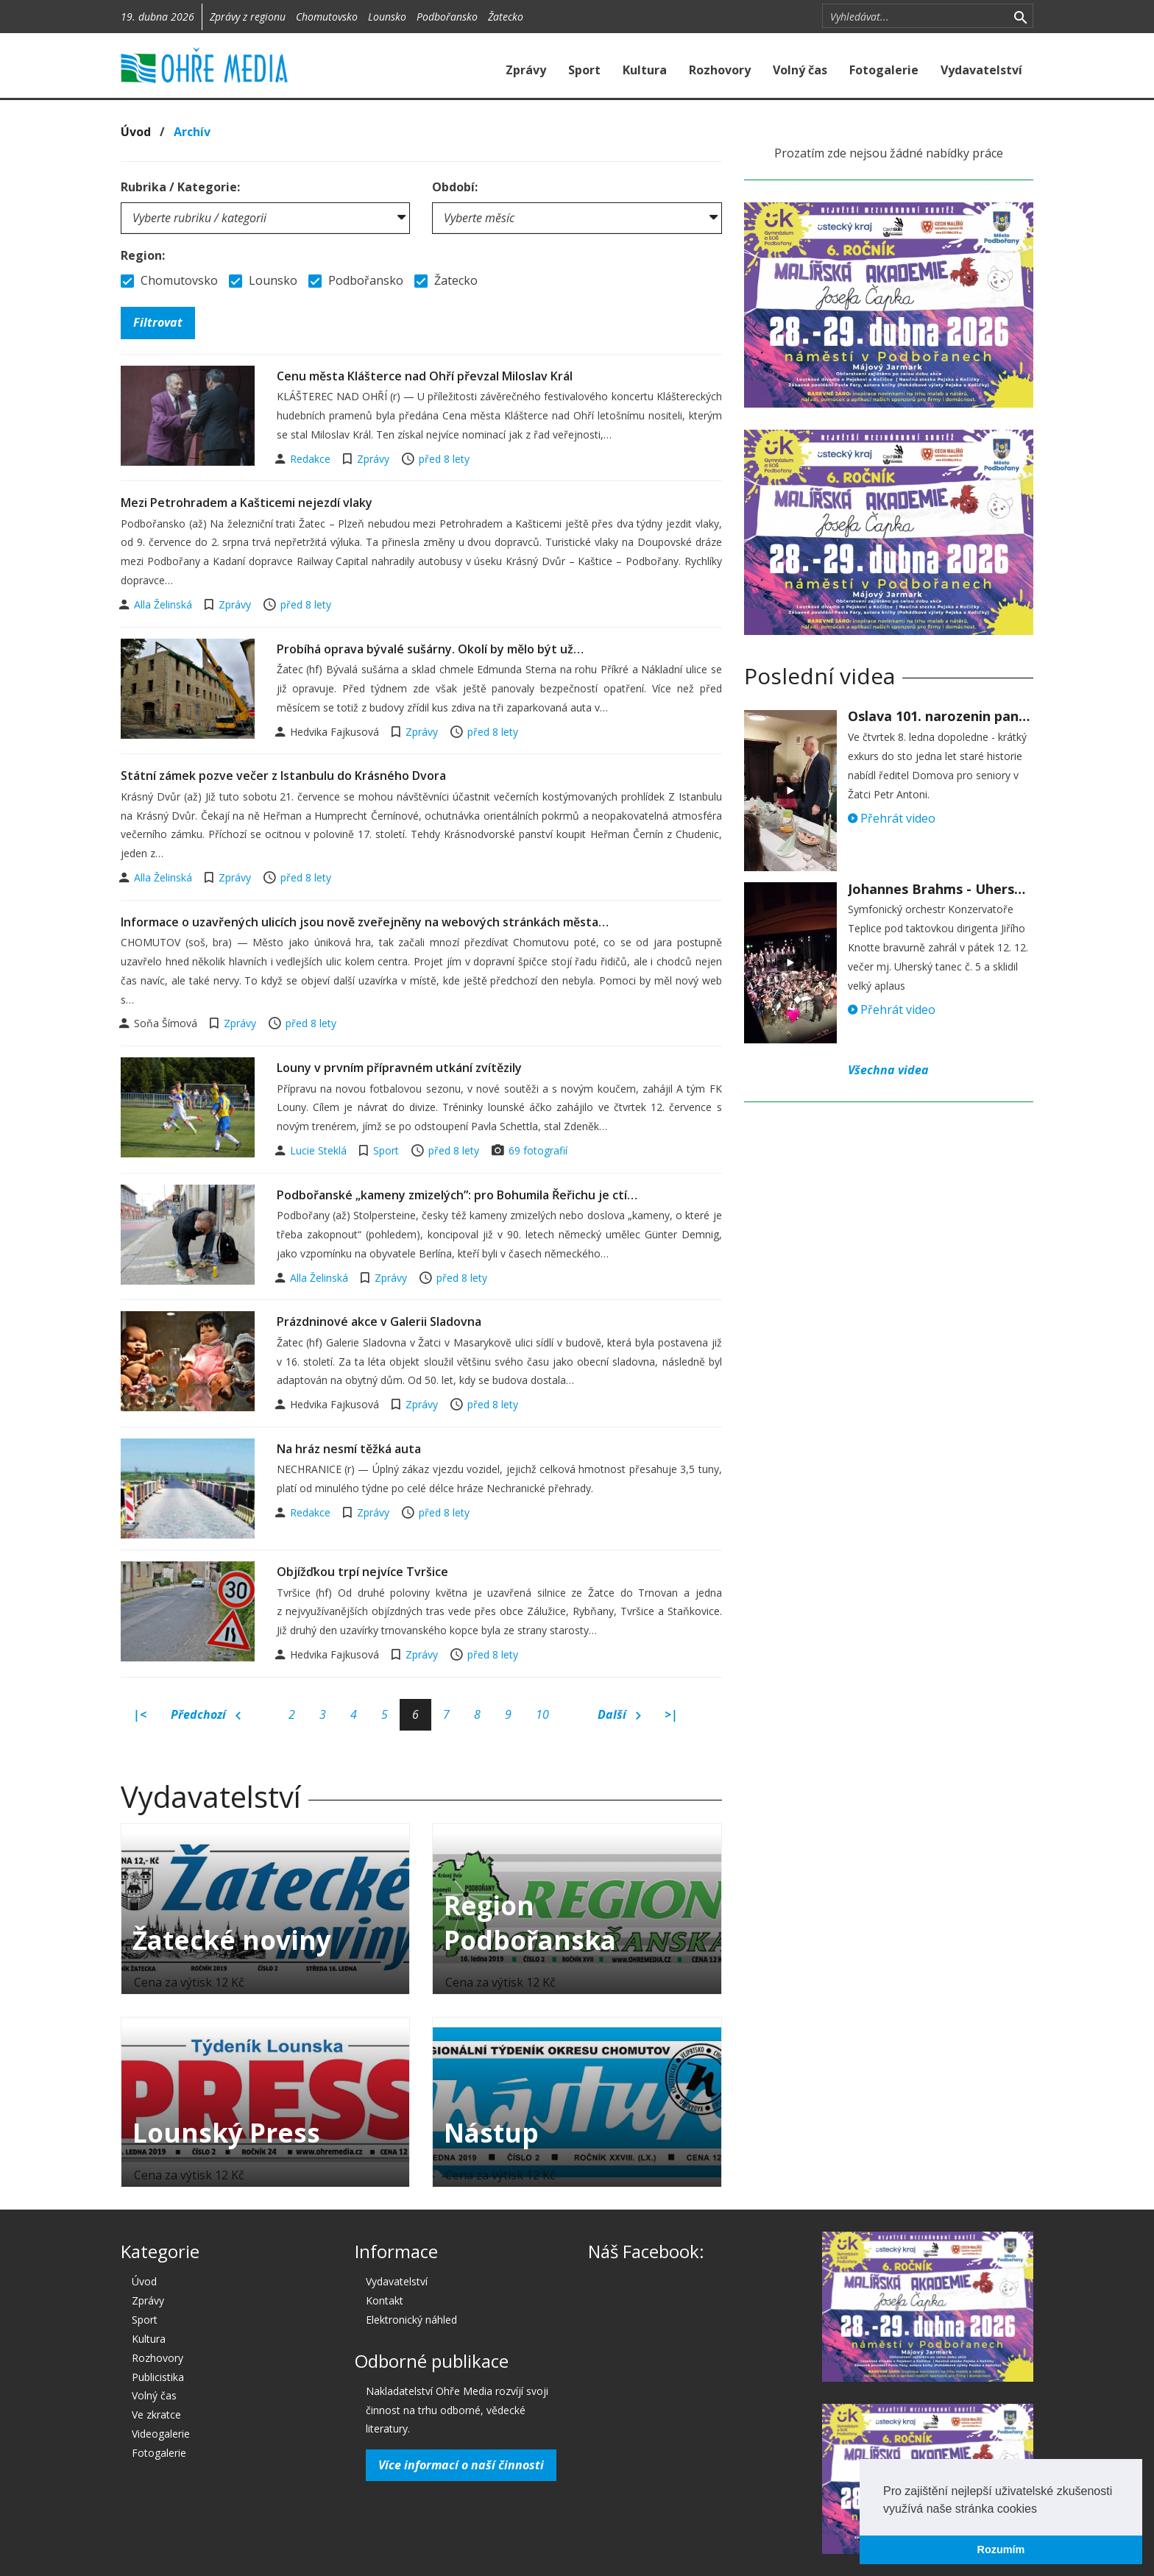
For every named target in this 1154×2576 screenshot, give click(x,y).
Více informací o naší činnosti (461, 2465)
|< (139, 1714)
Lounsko (387, 17)
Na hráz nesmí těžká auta (349, 1449)
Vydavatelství (981, 70)
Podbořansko (447, 17)
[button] (1042, 2510)
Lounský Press (226, 2132)
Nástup (491, 2132)
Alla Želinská (164, 604)
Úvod (136, 132)
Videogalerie (161, 2434)
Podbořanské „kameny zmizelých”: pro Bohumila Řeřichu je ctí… (457, 1195)
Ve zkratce (156, 2414)
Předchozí (206, 1715)
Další (619, 1715)
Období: (455, 187)
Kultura (645, 70)
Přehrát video (891, 818)
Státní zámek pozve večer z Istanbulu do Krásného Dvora (283, 775)
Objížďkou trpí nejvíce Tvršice (362, 1572)
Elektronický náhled (411, 2320)
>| (671, 1714)
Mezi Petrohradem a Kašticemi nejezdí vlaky (246, 502)
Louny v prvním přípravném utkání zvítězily (399, 1068)
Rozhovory (720, 70)
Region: (143, 255)
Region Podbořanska (530, 1922)
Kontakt (384, 2300)
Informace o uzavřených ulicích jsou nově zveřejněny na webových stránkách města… (365, 922)
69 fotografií (538, 1150)
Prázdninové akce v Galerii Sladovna (379, 1321)
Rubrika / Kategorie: (180, 187)
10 (542, 1714)
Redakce (311, 459)
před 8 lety (444, 459)
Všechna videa (888, 1070)
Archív (192, 132)
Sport (584, 70)
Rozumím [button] (1001, 2549)
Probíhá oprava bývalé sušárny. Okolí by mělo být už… (430, 649)
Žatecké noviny (231, 1940)
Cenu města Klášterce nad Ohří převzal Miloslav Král (425, 376)
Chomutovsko (327, 17)
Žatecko (505, 17)
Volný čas (800, 70)
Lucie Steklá (320, 1150)
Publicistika (158, 2377)
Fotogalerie (883, 70)
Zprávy (526, 70)
